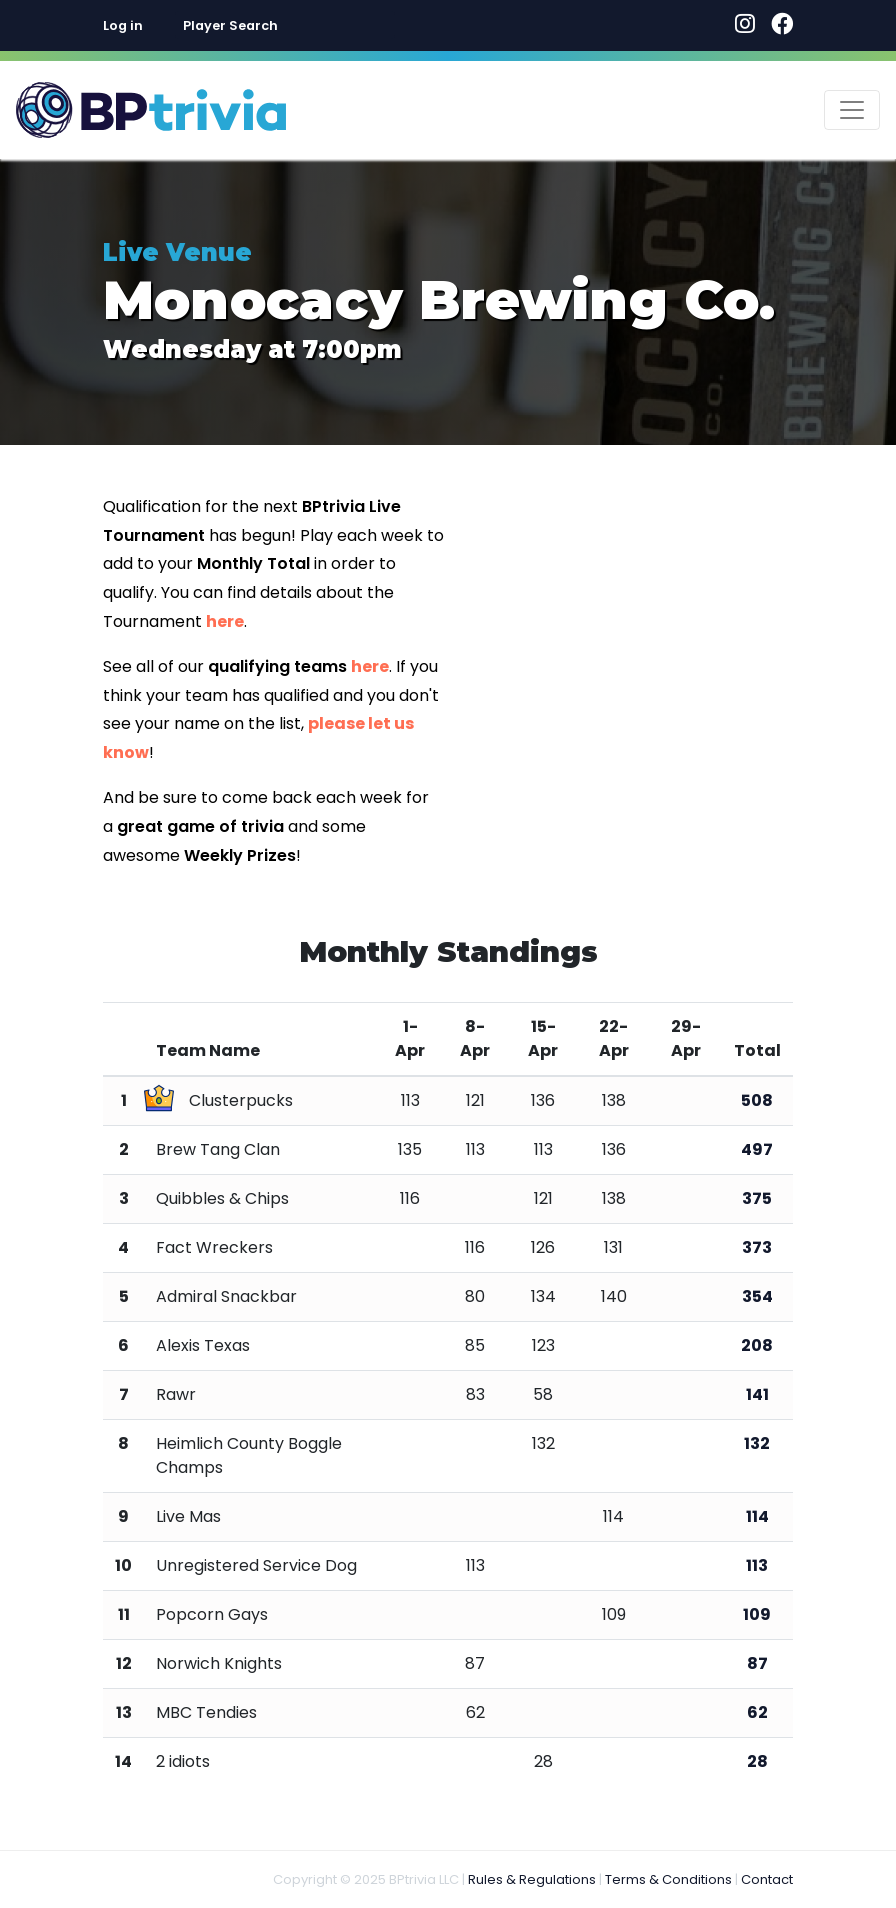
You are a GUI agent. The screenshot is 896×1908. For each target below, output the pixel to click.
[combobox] (285, 25)
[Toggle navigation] (852, 110)
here (225, 621)
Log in (123, 25)
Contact (767, 1879)
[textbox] (285, 25)
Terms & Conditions (668, 1879)
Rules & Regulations (532, 1879)
